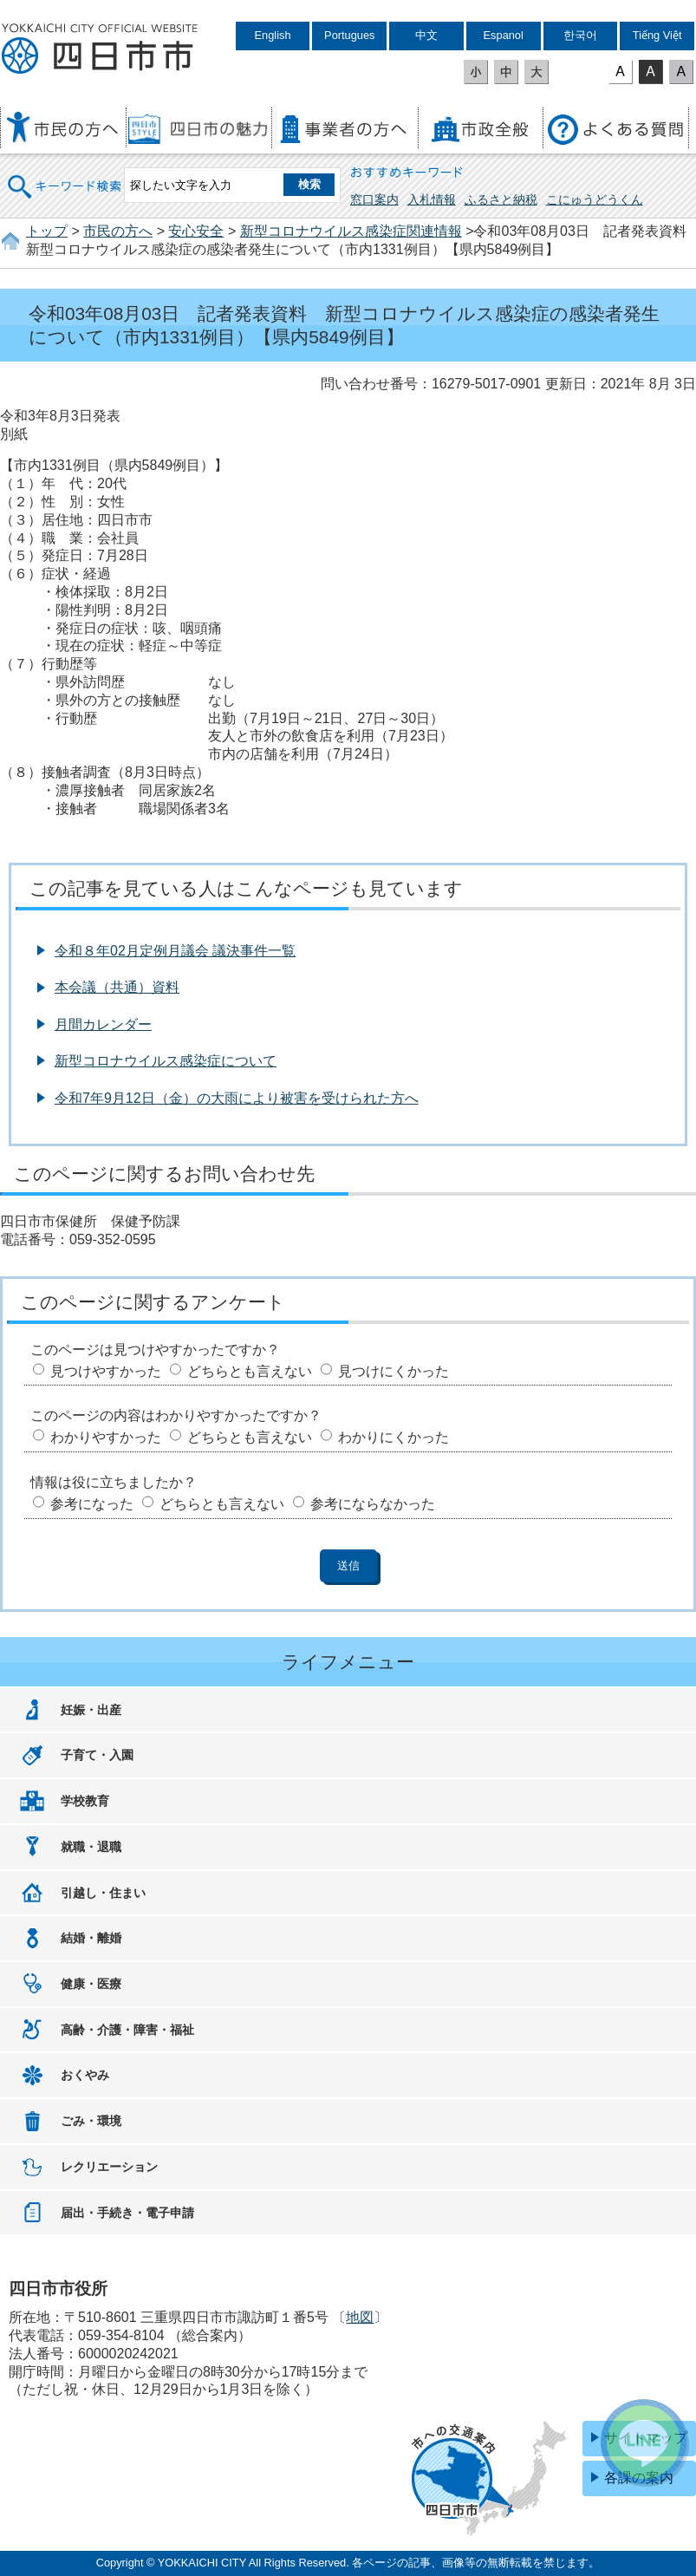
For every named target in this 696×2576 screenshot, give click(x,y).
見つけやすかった (105, 1371)
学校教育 (85, 1801)
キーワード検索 (65, 175)
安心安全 (196, 231)
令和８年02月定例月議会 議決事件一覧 (175, 950)
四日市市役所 (99, 49)
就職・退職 (91, 1847)
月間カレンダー (103, 1024)
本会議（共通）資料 (117, 987)
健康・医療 (91, 1984)
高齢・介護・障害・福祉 (127, 2030)
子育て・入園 (97, 1755)
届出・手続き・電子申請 (127, 2213)
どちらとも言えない (249, 1371)
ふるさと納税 (501, 199)
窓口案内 (374, 199)
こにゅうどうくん (594, 199)
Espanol (504, 35)
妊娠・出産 (91, 1710)
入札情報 (431, 199)
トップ (47, 231)
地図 (360, 2317)
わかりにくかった (393, 1437)
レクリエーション (109, 2167)
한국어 (580, 35)
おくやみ (85, 2075)
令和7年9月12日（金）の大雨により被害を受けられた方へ (237, 1098)
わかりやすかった (105, 1437)
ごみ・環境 (91, 2121)
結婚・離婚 (91, 1938)
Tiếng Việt (657, 35)
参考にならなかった (372, 1504)
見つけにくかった (393, 1371)
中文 (426, 35)
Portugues (349, 35)
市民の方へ (118, 231)
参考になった (91, 1504)
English (273, 35)
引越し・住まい (103, 1893)
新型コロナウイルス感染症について (165, 1060)
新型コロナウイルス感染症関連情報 (351, 231)
